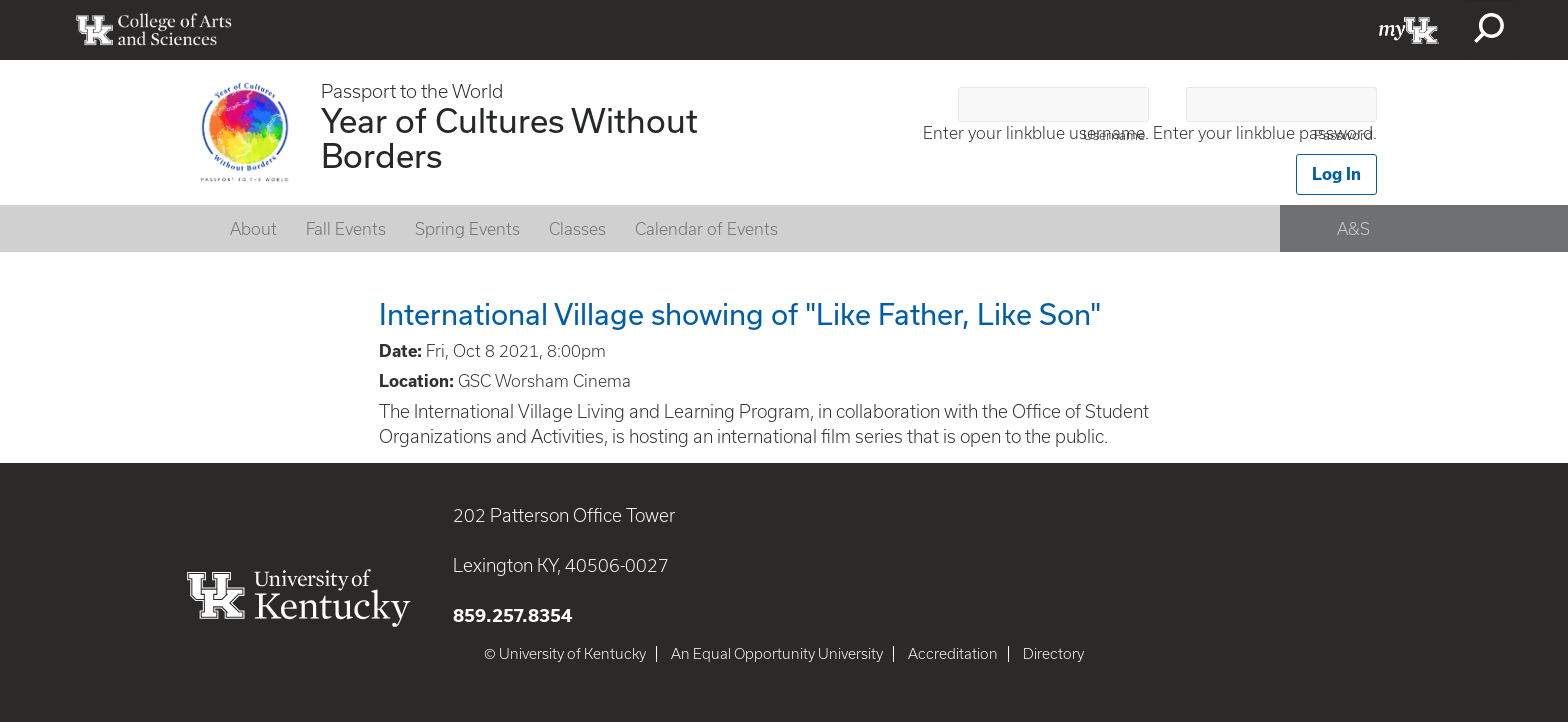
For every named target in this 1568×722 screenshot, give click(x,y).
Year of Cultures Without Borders (509, 137)
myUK (1409, 30)
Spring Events (467, 229)
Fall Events (346, 229)
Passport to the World (412, 91)
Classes (577, 229)
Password (1343, 135)
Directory (1053, 654)
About (253, 229)
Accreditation (953, 654)
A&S (1353, 229)
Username (1114, 135)
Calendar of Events (706, 229)
